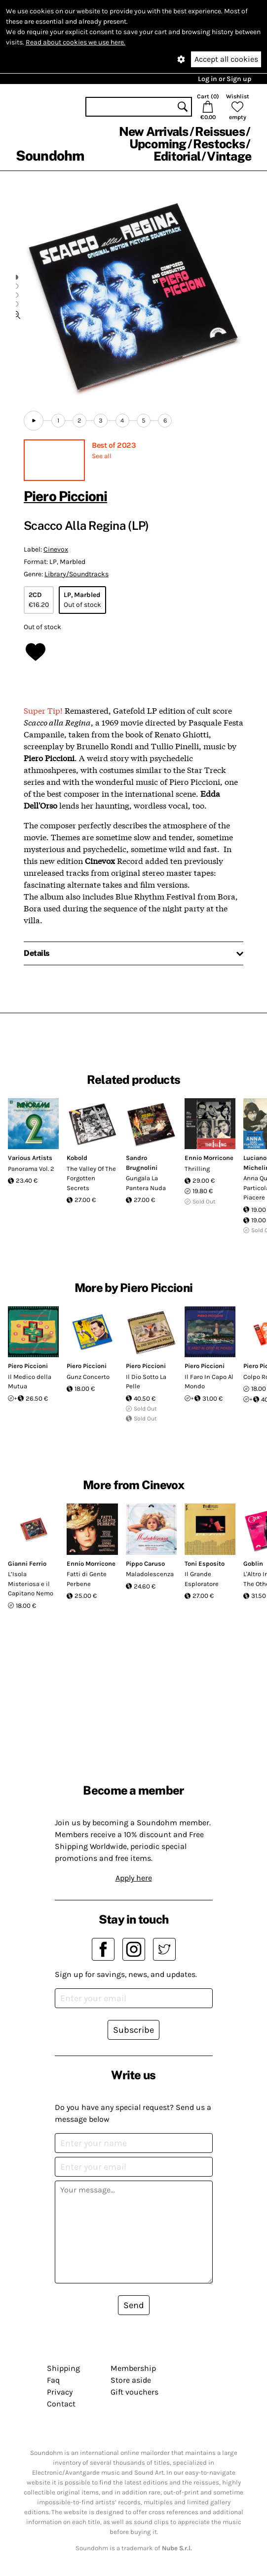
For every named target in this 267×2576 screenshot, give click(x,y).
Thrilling (197, 1168)
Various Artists (30, 1157)
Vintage (229, 156)
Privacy (60, 2392)
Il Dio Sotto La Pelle (146, 1381)
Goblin (253, 1563)
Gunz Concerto (88, 1376)
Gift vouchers (134, 2392)
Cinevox (55, 549)
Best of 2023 (114, 445)
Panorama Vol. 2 (31, 1168)
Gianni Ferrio (27, 1563)
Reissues (220, 131)
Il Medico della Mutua (29, 1381)
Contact (61, 2403)
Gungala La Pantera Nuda (146, 1183)
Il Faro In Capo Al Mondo (209, 1381)
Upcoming (158, 143)
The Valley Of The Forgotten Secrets (91, 1178)
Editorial (176, 156)
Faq (53, 2380)
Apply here (133, 1878)
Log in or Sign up (224, 79)
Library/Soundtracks (76, 574)
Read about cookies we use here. (75, 42)
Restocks (219, 143)
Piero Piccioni (65, 496)
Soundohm (50, 155)
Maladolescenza (150, 1574)
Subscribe (133, 2029)
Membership (133, 2368)
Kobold (77, 1157)
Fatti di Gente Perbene (87, 1579)
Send (133, 2305)
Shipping (63, 2368)
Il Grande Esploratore (202, 1579)
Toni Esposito (205, 1563)
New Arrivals (154, 131)
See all (102, 456)
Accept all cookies (226, 59)
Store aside (131, 2380)
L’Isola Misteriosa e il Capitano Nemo (30, 1583)
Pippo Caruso (145, 1563)
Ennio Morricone (209, 1157)
